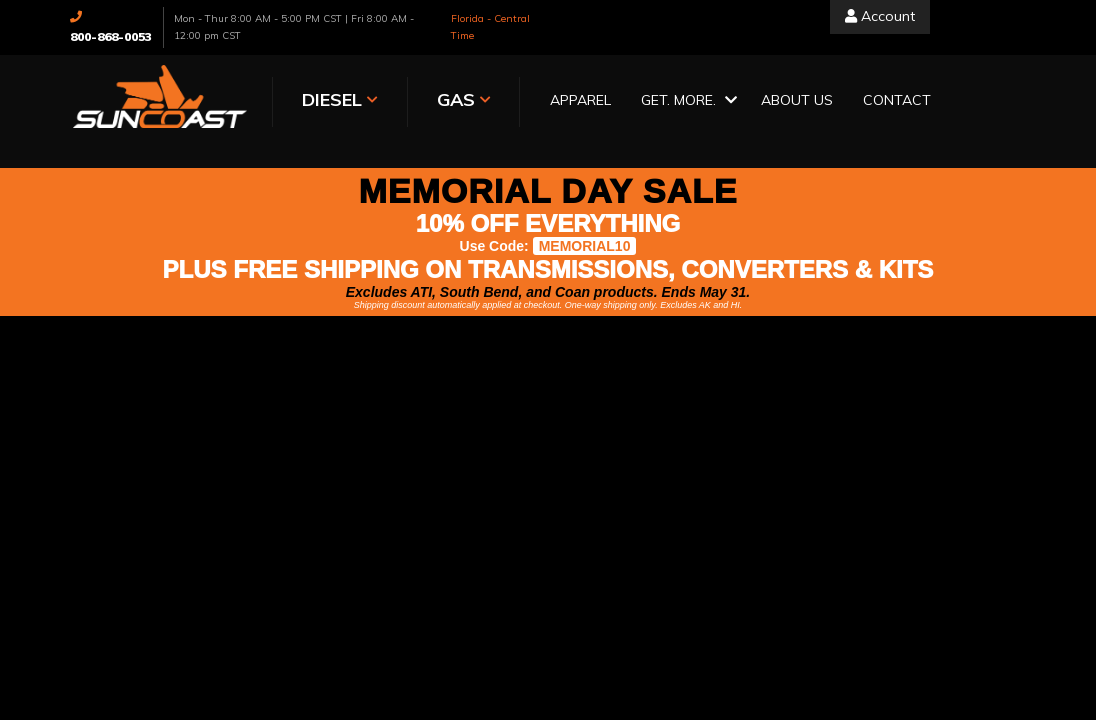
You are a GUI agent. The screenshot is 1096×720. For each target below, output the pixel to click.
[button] (686, 101)
